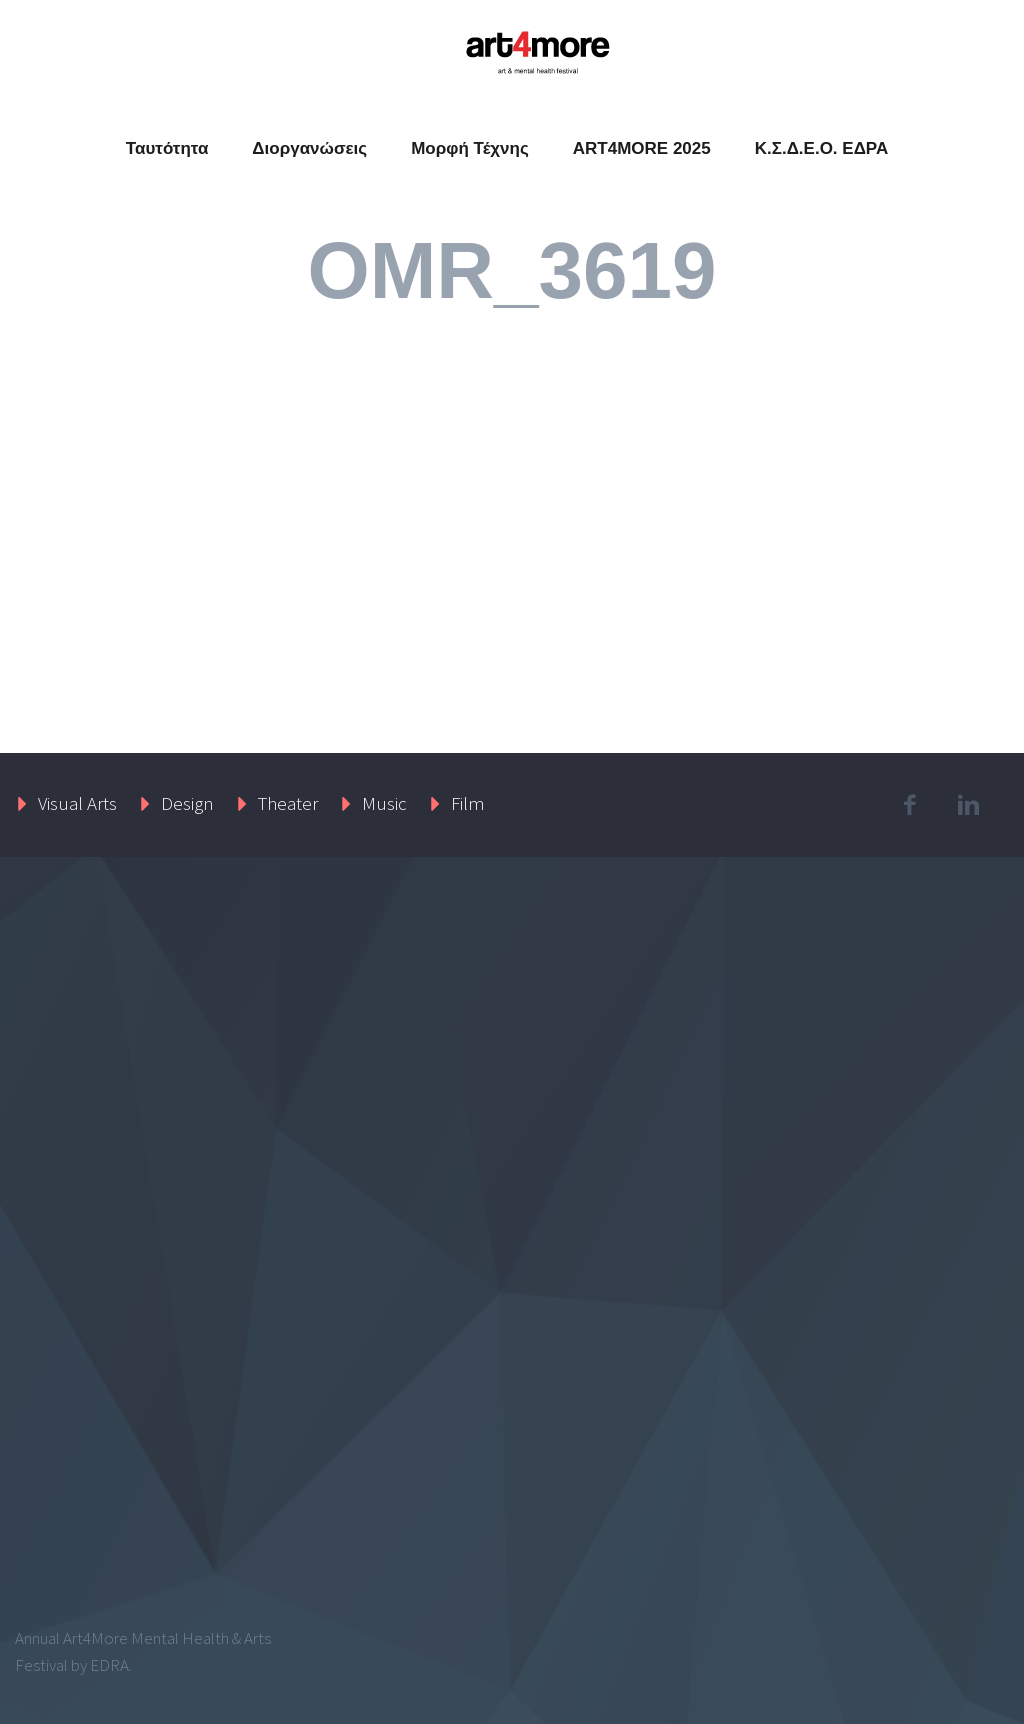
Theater (288, 803)
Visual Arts (77, 803)
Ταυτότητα (167, 148)
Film (468, 803)
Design (187, 803)
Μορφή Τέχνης (470, 148)
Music (384, 803)
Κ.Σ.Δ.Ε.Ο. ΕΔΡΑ (822, 148)
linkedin (969, 805)
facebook (910, 805)
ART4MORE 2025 (642, 148)
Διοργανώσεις (309, 148)
